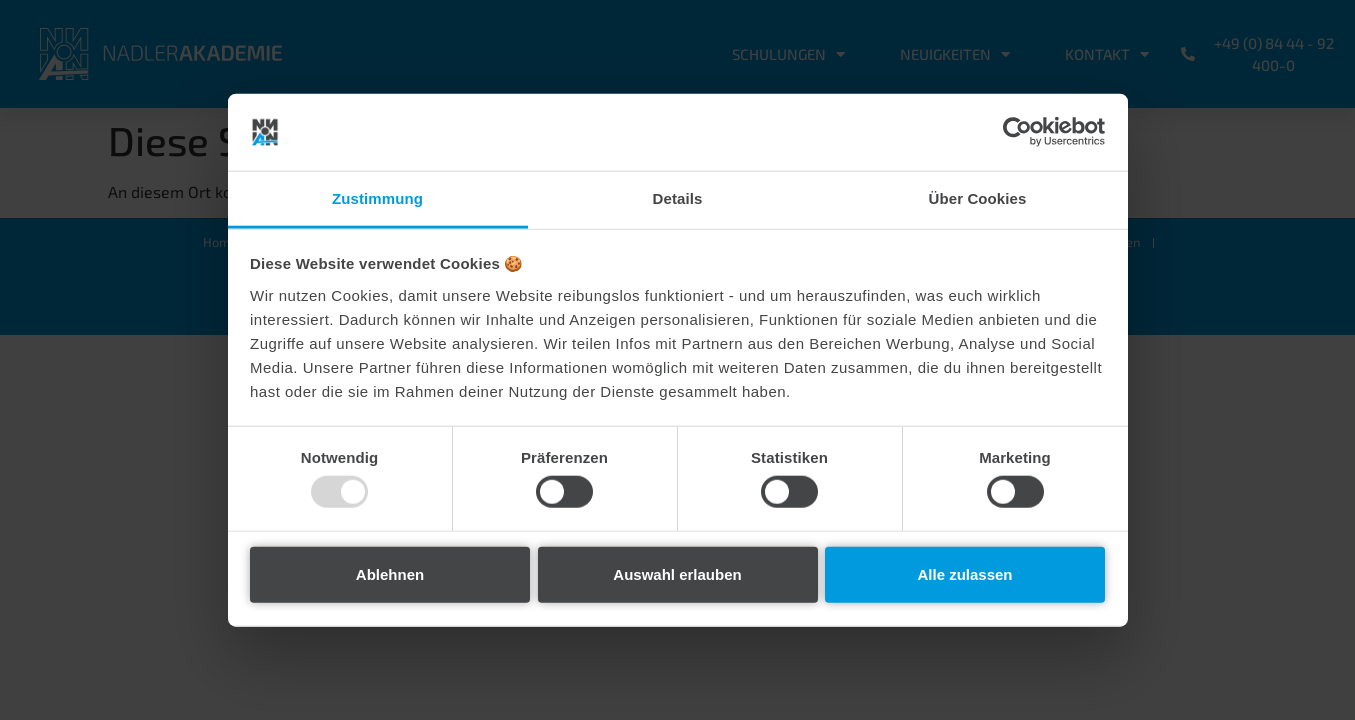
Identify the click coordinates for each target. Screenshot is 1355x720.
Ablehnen (390, 573)
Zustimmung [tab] (377, 198)
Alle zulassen (964, 573)
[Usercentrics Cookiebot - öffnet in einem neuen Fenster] (1017, 132)
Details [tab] (678, 198)
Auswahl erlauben (677, 573)
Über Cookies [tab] (978, 198)
